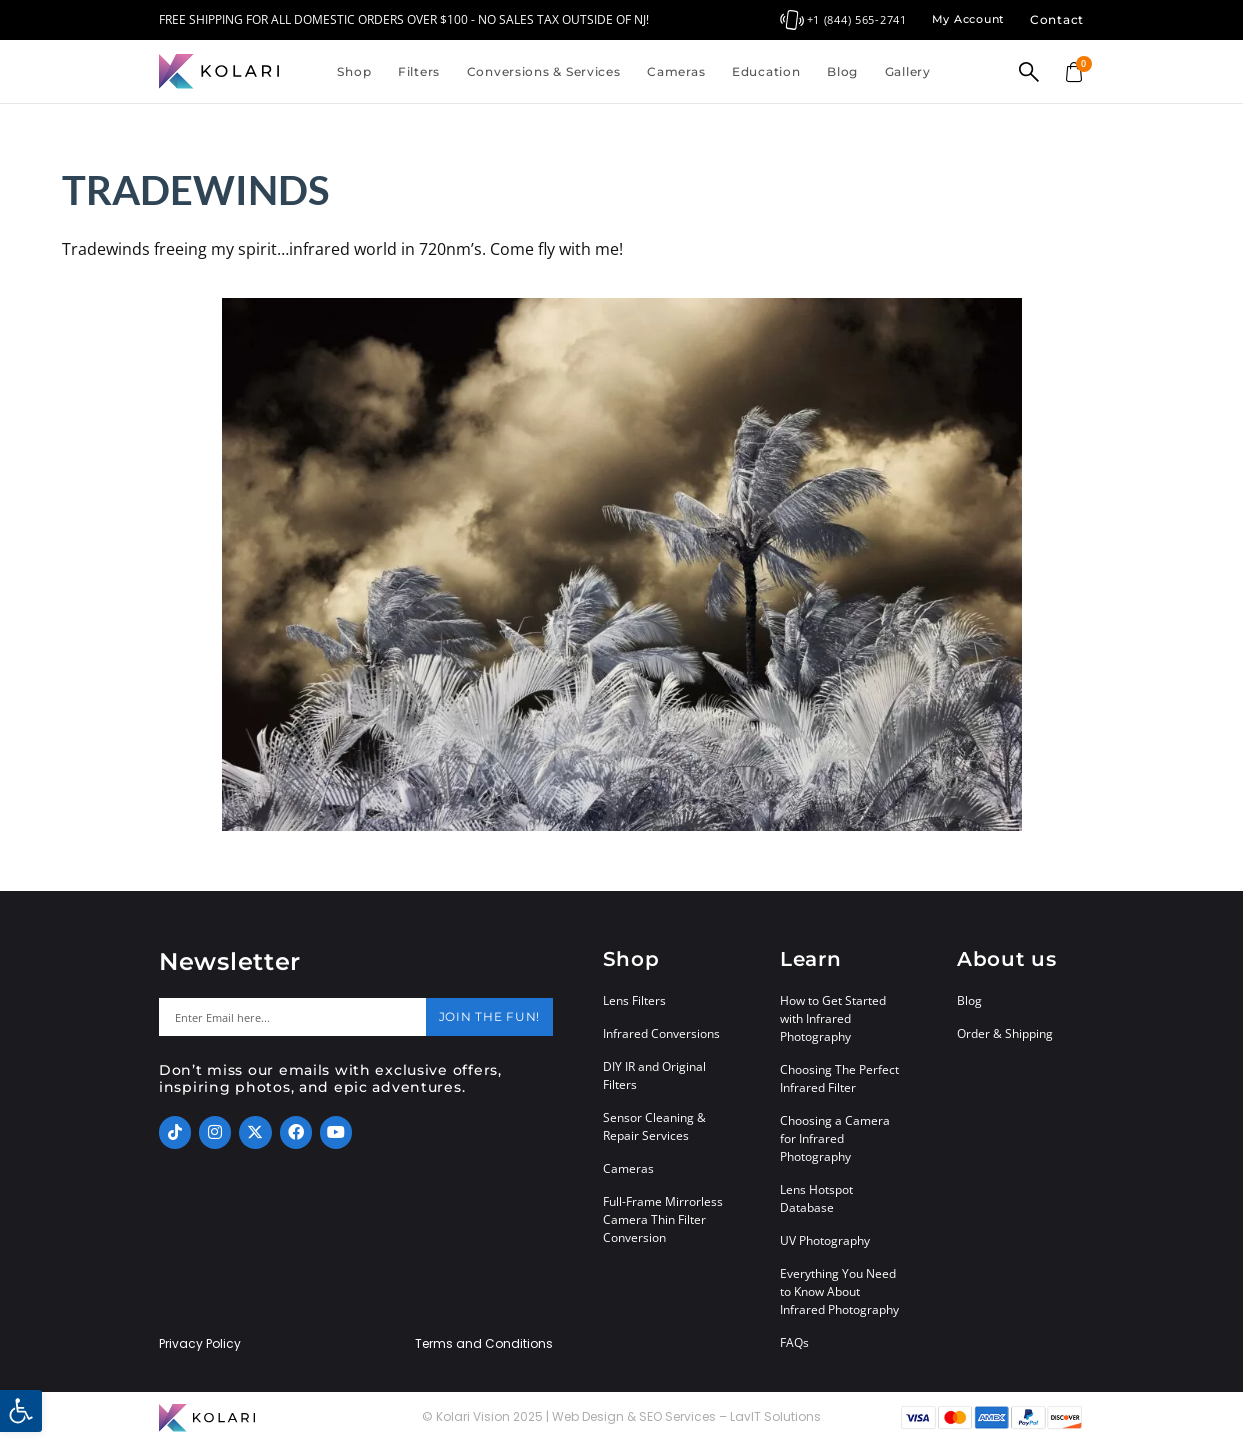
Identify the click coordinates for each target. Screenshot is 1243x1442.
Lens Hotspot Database (816, 1198)
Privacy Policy (200, 1344)
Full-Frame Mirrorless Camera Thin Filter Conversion (663, 1219)
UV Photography (825, 1240)
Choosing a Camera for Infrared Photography (835, 1138)
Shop (354, 71)
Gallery (908, 71)
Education (766, 71)
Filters (419, 71)
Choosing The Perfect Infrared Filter (839, 1078)
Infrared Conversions (661, 1033)
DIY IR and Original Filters (654, 1075)
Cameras (676, 71)
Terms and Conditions (484, 1344)
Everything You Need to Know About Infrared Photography (839, 1291)
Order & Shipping (1005, 1033)
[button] (21, 1411)
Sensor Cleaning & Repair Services (654, 1126)
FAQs (794, 1342)
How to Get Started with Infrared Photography (833, 1018)
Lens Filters (634, 1000)
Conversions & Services (544, 71)
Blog (842, 71)
